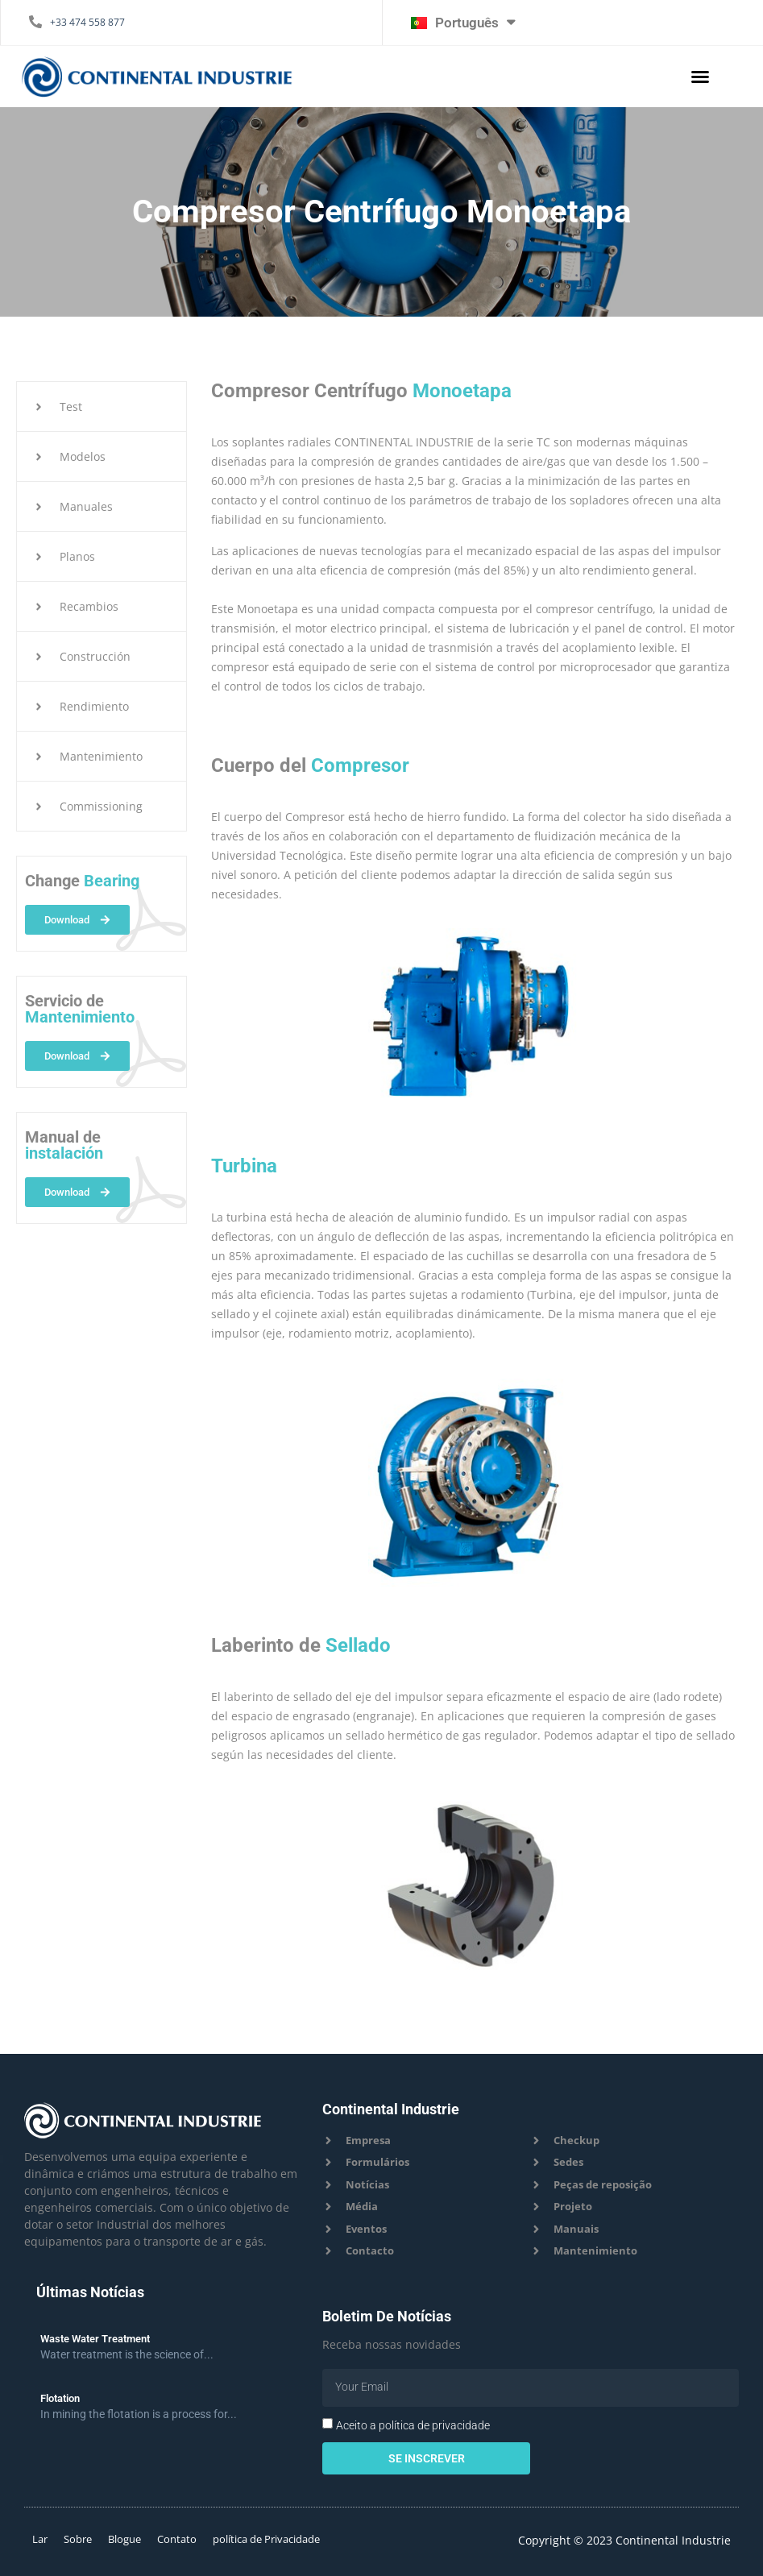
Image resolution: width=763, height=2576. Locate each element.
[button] (700, 76)
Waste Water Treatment (95, 2339)
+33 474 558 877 (87, 22)
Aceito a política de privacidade (413, 2424)
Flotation (60, 2398)
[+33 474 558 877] (35, 21)
